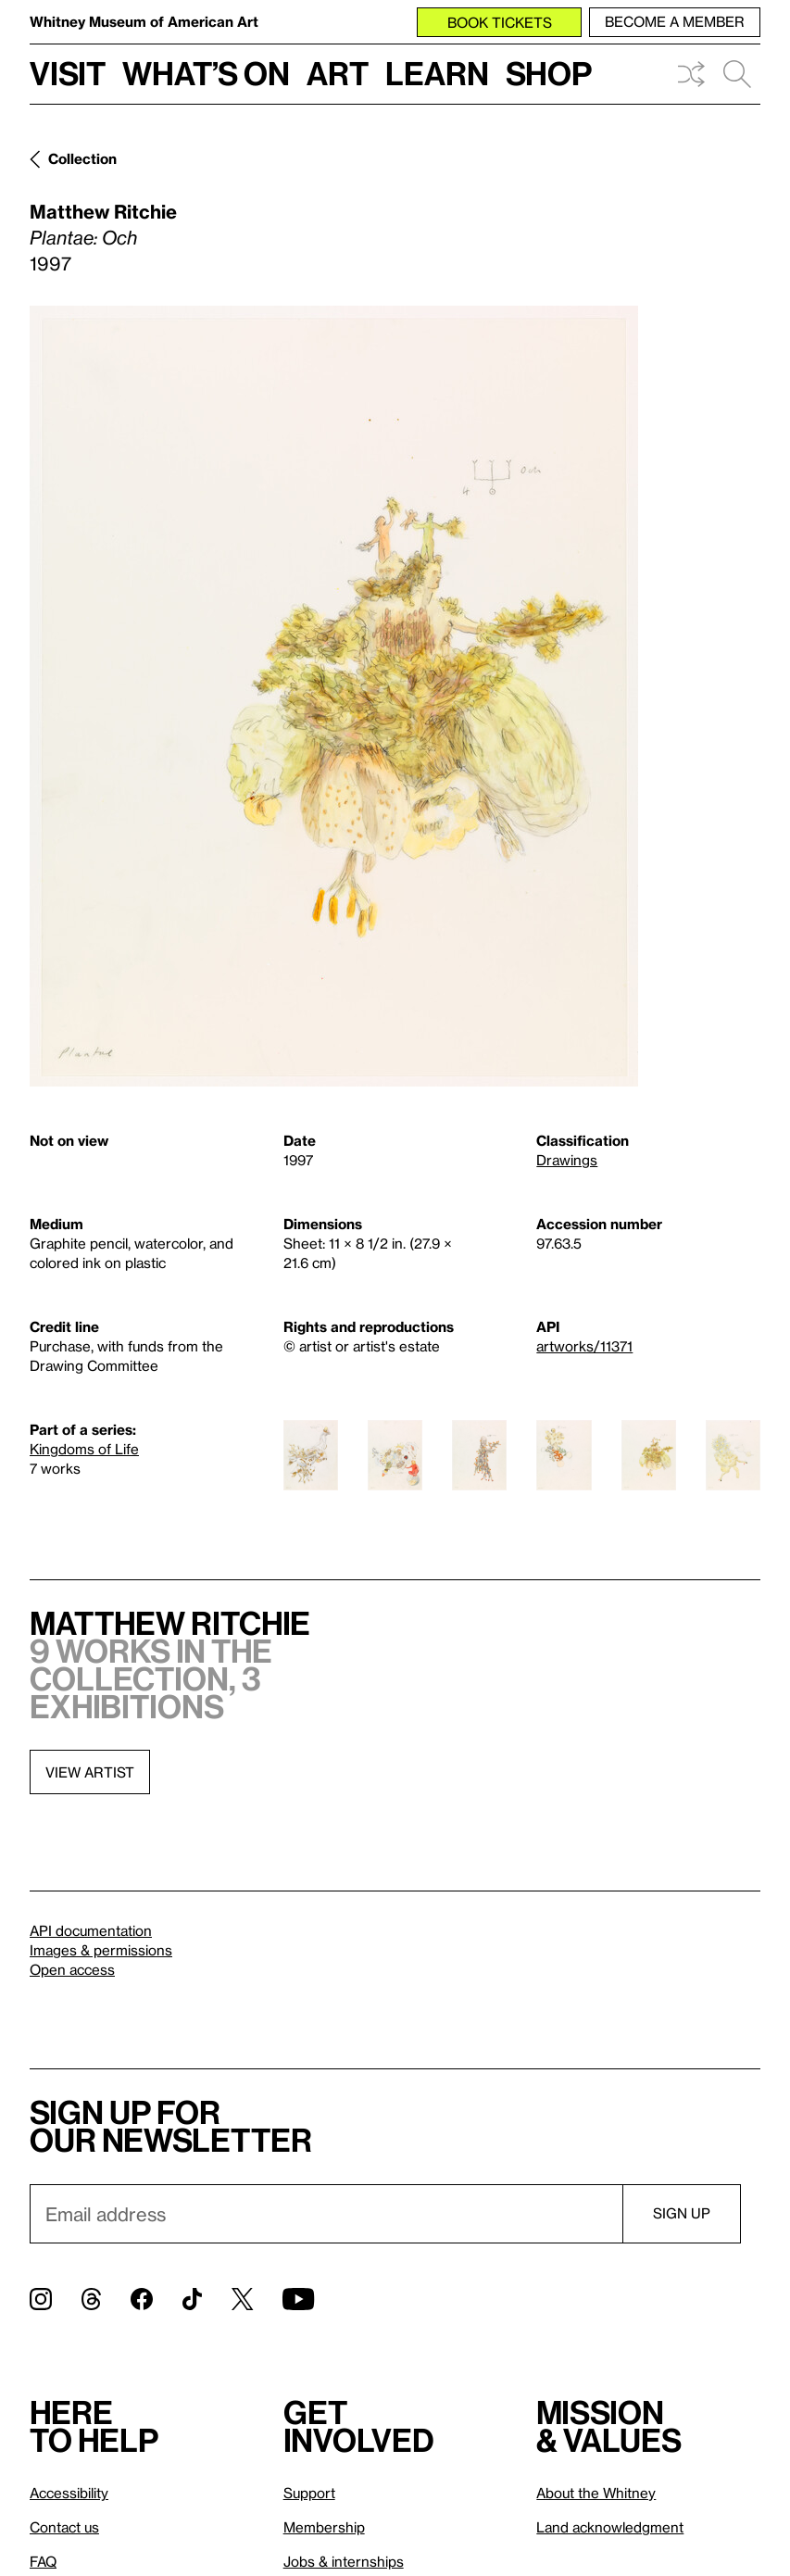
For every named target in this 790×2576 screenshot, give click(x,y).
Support (309, 2492)
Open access (72, 1969)
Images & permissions (101, 1949)
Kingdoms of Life (84, 1448)
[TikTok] (192, 2299)
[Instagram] (41, 2299)
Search (737, 74)
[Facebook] (142, 2299)
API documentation (91, 1930)
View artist (89, 1772)
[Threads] (91, 2299)
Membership (324, 2527)
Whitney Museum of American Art (144, 21)
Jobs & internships (343, 2561)
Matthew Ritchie (103, 211)
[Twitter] (242, 2299)
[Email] (326, 2213)
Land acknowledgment (609, 2527)
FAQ (43, 2561)
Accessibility (69, 2492)
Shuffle (691, 74)
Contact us (64, 2527)
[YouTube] (298, 2299)
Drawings (566, 1159)
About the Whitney (596, 2492)
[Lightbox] (334, 696)
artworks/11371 (584, 1346)
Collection (82, 158)
